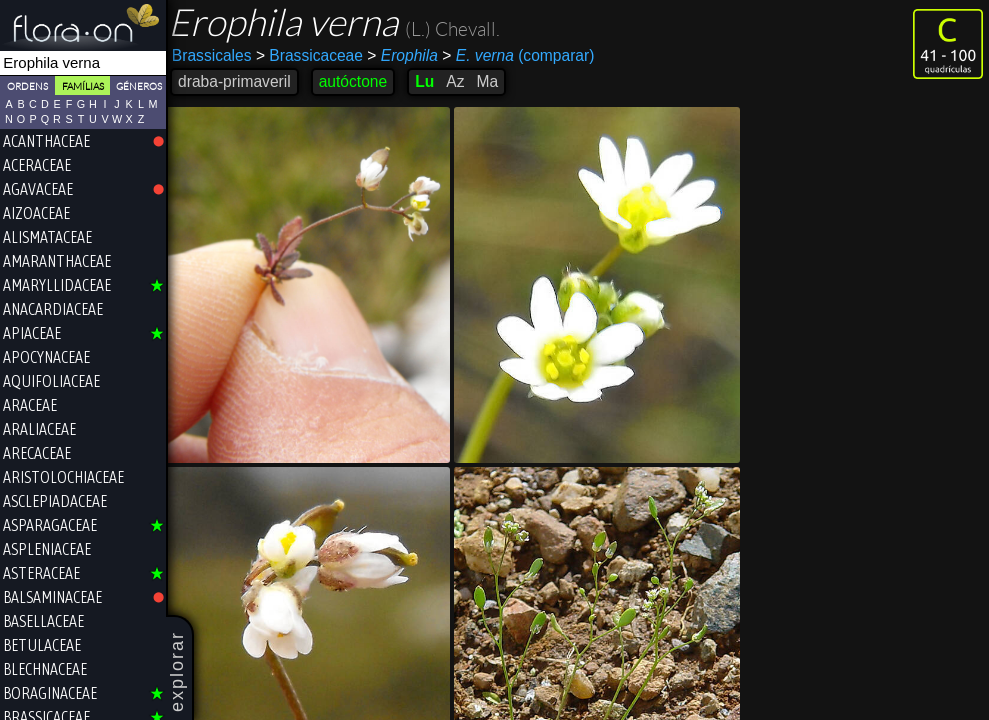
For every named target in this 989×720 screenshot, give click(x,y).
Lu (428, 81)
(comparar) (522, 56)
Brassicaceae (313, 55)
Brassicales (216, 55)
